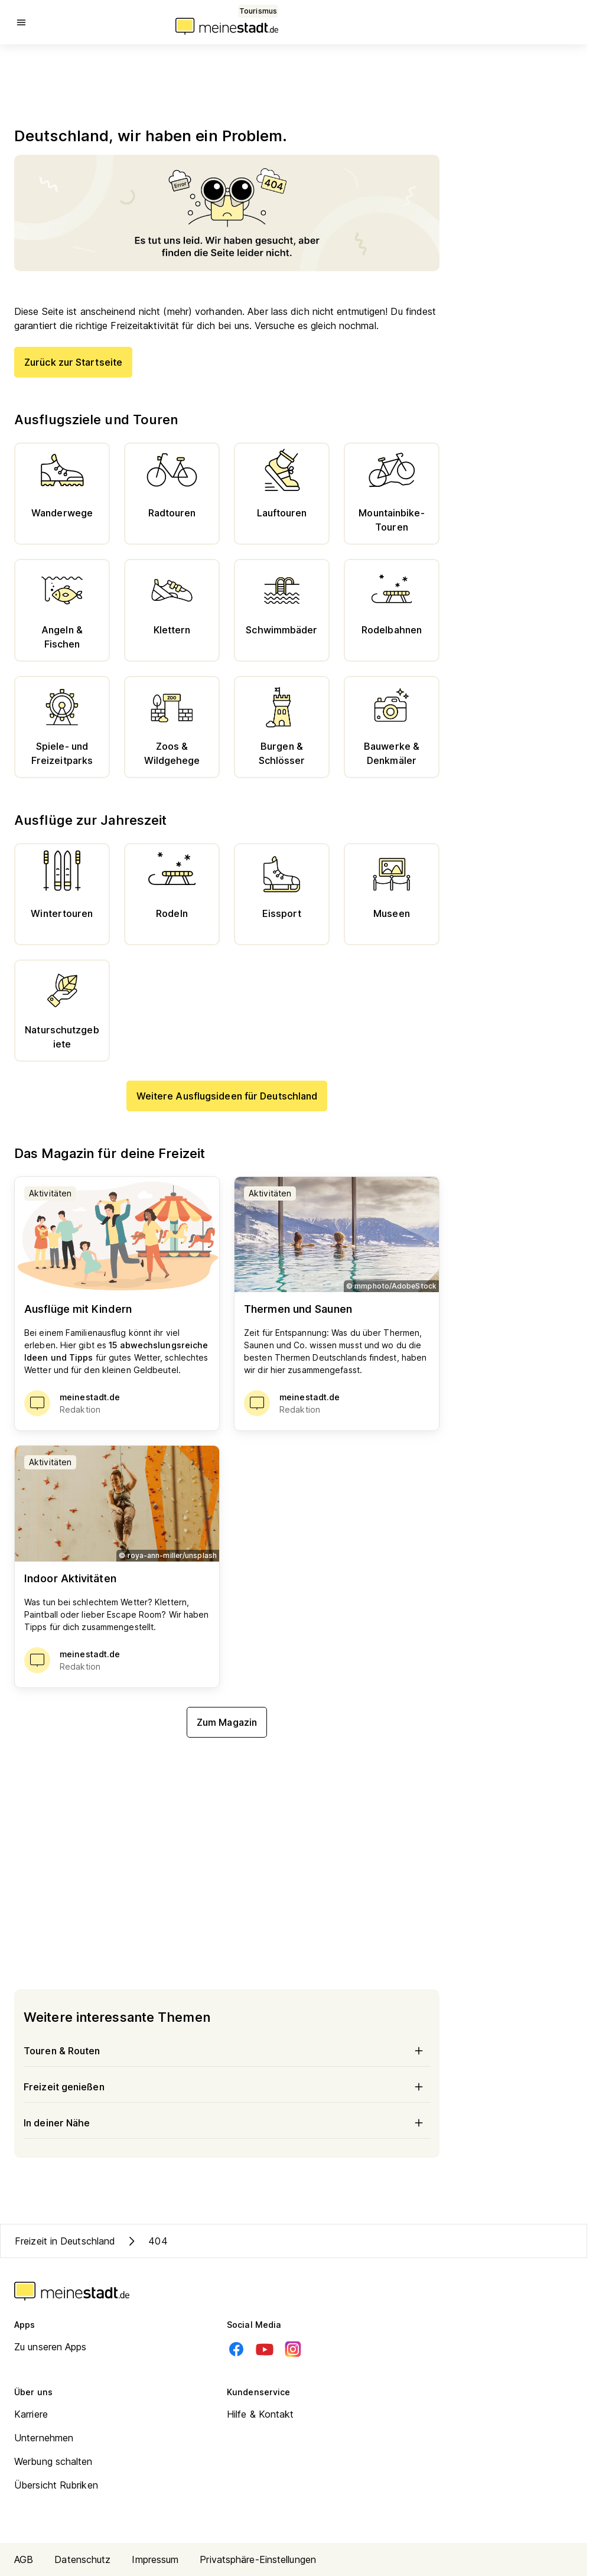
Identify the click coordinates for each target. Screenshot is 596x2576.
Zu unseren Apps (50, 2347)
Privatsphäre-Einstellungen (258, 2559)
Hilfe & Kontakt (260, 2414)
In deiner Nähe (227, 2123)
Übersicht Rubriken (56, 2485)
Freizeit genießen (227, 2087)
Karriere (31, 2414)
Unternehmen (43, 2438)
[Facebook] (236, 2349)
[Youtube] (264, 2349)
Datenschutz (82, 2559)
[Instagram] (293, 2349)
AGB (23, 2559)
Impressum (155, 2559)
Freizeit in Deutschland (65, 2241)
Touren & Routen (227, 2051)
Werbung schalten (53, 2461)
